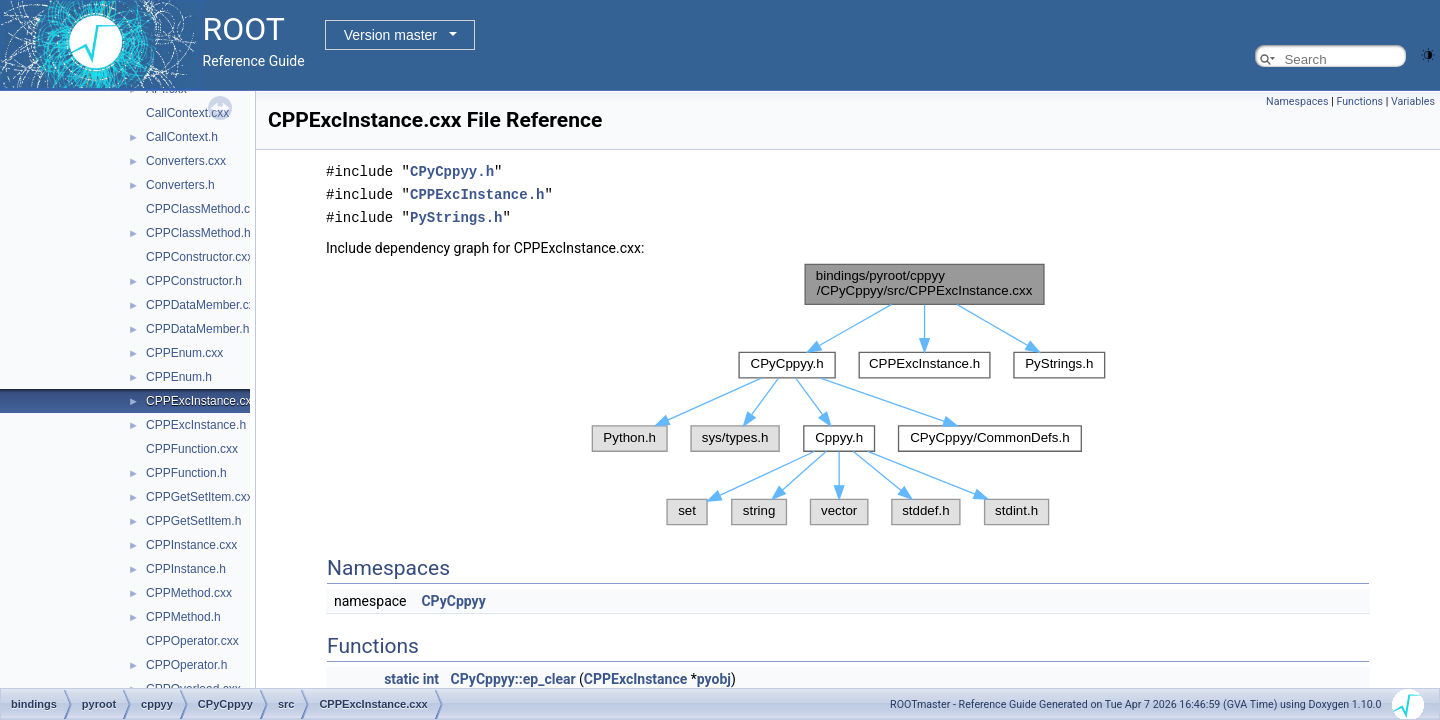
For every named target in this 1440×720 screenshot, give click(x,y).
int (431, 676)
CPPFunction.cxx (192, 449)
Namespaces (1297, 101)
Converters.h (180, 185)
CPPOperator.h (186, 665)
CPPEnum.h (179, 377)
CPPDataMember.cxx (203, 305)
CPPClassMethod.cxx (204, 209)
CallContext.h (182, 137)
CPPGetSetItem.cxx (199, 497)
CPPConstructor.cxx (199, 257)
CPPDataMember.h (197, 329)
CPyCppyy (453, 598)
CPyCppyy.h (452, 170)
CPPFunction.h (186, 473)
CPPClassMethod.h (198, 233)
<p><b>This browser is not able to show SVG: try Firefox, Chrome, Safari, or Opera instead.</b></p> (848, 391)
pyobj (714, 676)
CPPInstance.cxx (191, 545)
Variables (1413, 101)
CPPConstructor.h (194, 281)
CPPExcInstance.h (196, 425)
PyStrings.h (456, 214)
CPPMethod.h (183, 617)
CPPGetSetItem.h (193, 521)
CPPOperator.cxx (192, 641)
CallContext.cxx (187, 113)
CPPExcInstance (635, 676)
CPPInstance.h (186, 569)
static (401, 676)
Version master (390, 35)
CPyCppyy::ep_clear (513, 676)
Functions (1359, 101)
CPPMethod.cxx (189, 593)
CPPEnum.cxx (184, 353)
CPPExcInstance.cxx (201, 401)
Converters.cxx (186, 161)
